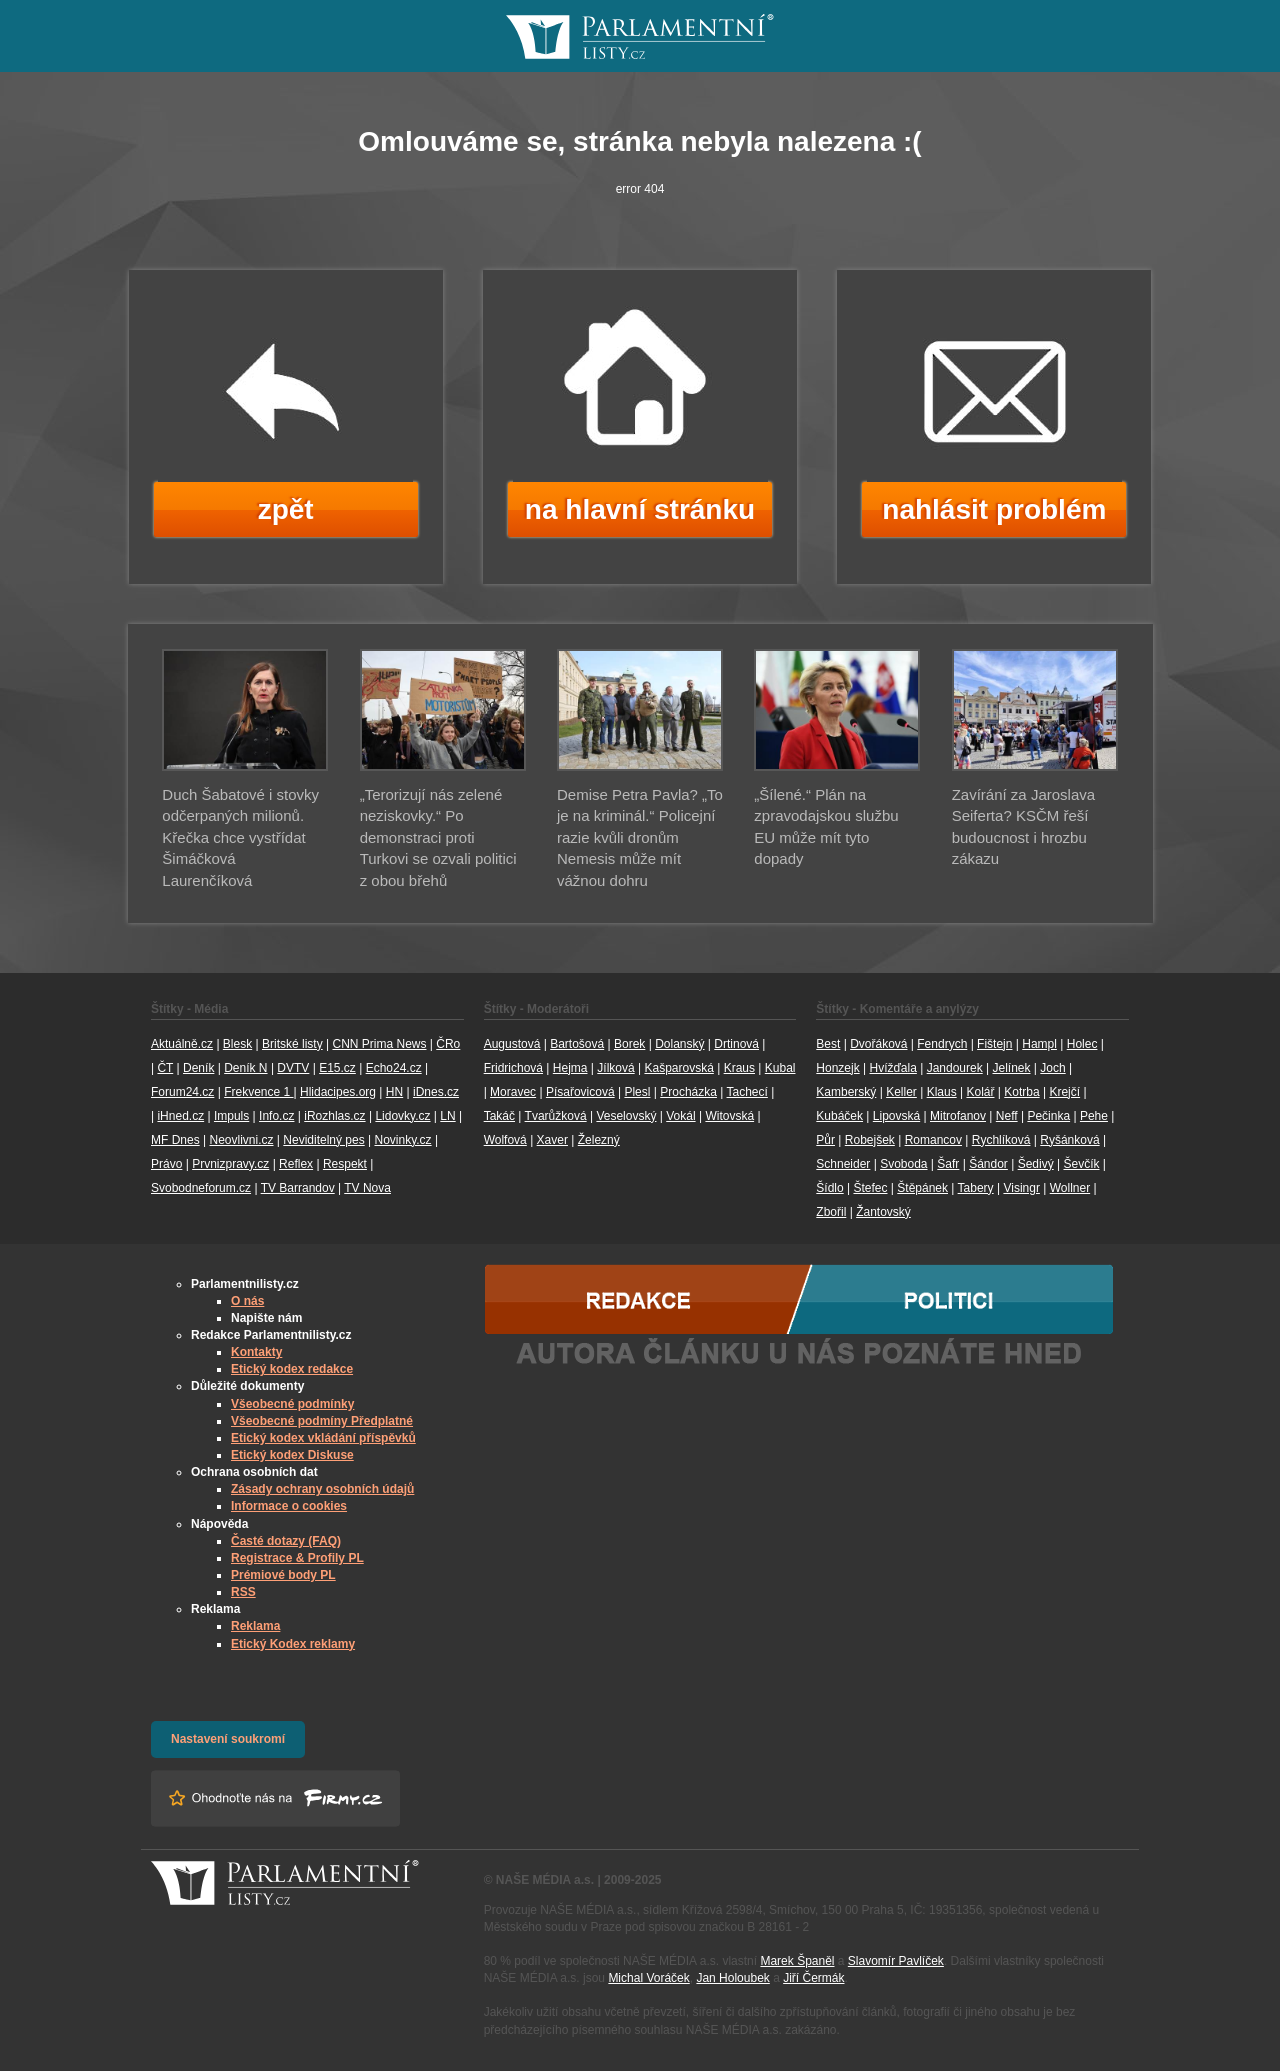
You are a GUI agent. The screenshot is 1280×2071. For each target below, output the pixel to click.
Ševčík (1081, 1164)
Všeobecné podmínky (292, 1404)
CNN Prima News (379, 1044)
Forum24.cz (182, 1092)
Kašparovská (678, 1068)
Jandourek (955, 1068)
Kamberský (846, 1092)
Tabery (976, 1188)
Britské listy (292, 1044)
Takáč (499, 1116)
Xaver (552, 1140)
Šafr (948, 1164)
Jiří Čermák (813, 1978)
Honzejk (837, 1068)
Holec (1082, 1044)
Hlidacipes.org (338, 1092)
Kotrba (1021, 1092)
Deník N (245, 1068)
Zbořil (831, 1212)
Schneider (843, 1164)
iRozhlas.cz (334, 1116)
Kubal (780, 1068)
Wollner (1070, 1188)
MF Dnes (175, 1140)
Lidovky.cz (402, 1116)
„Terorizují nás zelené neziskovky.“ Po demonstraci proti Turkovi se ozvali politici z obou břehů (438, 837)
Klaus (942, 1092)
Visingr (1021, 1188)
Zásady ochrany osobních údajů (322, 1489)
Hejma (570, 1068)
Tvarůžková (556, 1116)
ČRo (448, 1044)
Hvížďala (892, 1068)
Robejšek (870, 1140)
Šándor (988, 1164)
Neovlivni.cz (241, 1140)
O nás (247, 1301)
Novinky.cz (402, 1140)
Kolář (980, 1092)
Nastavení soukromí (228, 1739)
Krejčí (1064, 1092)
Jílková (615, 1068)
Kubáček (839, 1116)
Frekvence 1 (258, 1092)
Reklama (255, 1626)
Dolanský (679, 1044)
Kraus (739, 1068)
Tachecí (747, 1092)
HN (394, 1092)
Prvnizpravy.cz (230, 1164)
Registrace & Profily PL (297, 1558)
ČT (165, 1068)
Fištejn (994, 1044)
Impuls (231, 1116)
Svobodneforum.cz (201, 1188)
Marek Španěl (797, 1961)
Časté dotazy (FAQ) (286, 1541)
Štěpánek (922, 1188)
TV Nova (367, 1188)
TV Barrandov (298, 1188)
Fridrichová (513, 1068)
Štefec (870, 1188)
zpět (286, 509)
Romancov (933, 1140)
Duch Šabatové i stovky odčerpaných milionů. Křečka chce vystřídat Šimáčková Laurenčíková (240, 837)
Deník (198, 1068)
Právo (166, 1164)
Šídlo (829, 1188)
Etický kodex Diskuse (292, 1455)
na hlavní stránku (640, 509)
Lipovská (896, 1116)
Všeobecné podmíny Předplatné (322, 1421)
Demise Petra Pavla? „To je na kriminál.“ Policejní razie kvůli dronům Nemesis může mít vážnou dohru (640, 837)
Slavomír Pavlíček (896, 1961)
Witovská (729, 1116)
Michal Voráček (648, 1978)
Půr (825, 1140)
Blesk (237, 1044)
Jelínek (1012, 1068)
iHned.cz (180, 1116)
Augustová (512, 1044)
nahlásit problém (994, 509)
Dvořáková (878, 1044)
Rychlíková (1001, 1140)
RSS (243, 1592)
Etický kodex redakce (292, 1369)
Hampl (1039, 1044)
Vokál (680, 1116)
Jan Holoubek (732, 1978)
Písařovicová (580, 1092)
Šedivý (1036, 1164)
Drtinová (736, 1044)
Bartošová (577, 1044)
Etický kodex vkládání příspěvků (323, 1438)
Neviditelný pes (323, 1140)
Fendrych (942, 1044)
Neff (1007, 1116)
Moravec (513, 1092)
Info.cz (276, 1116)
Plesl (637, 1092)
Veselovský (626, 1116)
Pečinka (1048, 1116)
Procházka (688, 1092)
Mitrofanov (958, 1116)
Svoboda (903, 1164)
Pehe (1094, 1116)
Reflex (296, 1164)
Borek (629, 1044)
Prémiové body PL (283, 1575)
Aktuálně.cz (182, 1044)
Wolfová (505, 1140)
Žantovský (883, 1212)
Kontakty (256, 1352)
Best (828, 1044)
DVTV (293, 1068)
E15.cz (337, 1068)
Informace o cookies (289, 1506)
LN (447, 1116)
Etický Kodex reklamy (293, 1644)
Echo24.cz (394, 1068)
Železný (599, 1140)
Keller (901, 1092)
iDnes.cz (436, 1092)
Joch (1052, 1068)
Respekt (345, 1164)
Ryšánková (1069, 1140)
